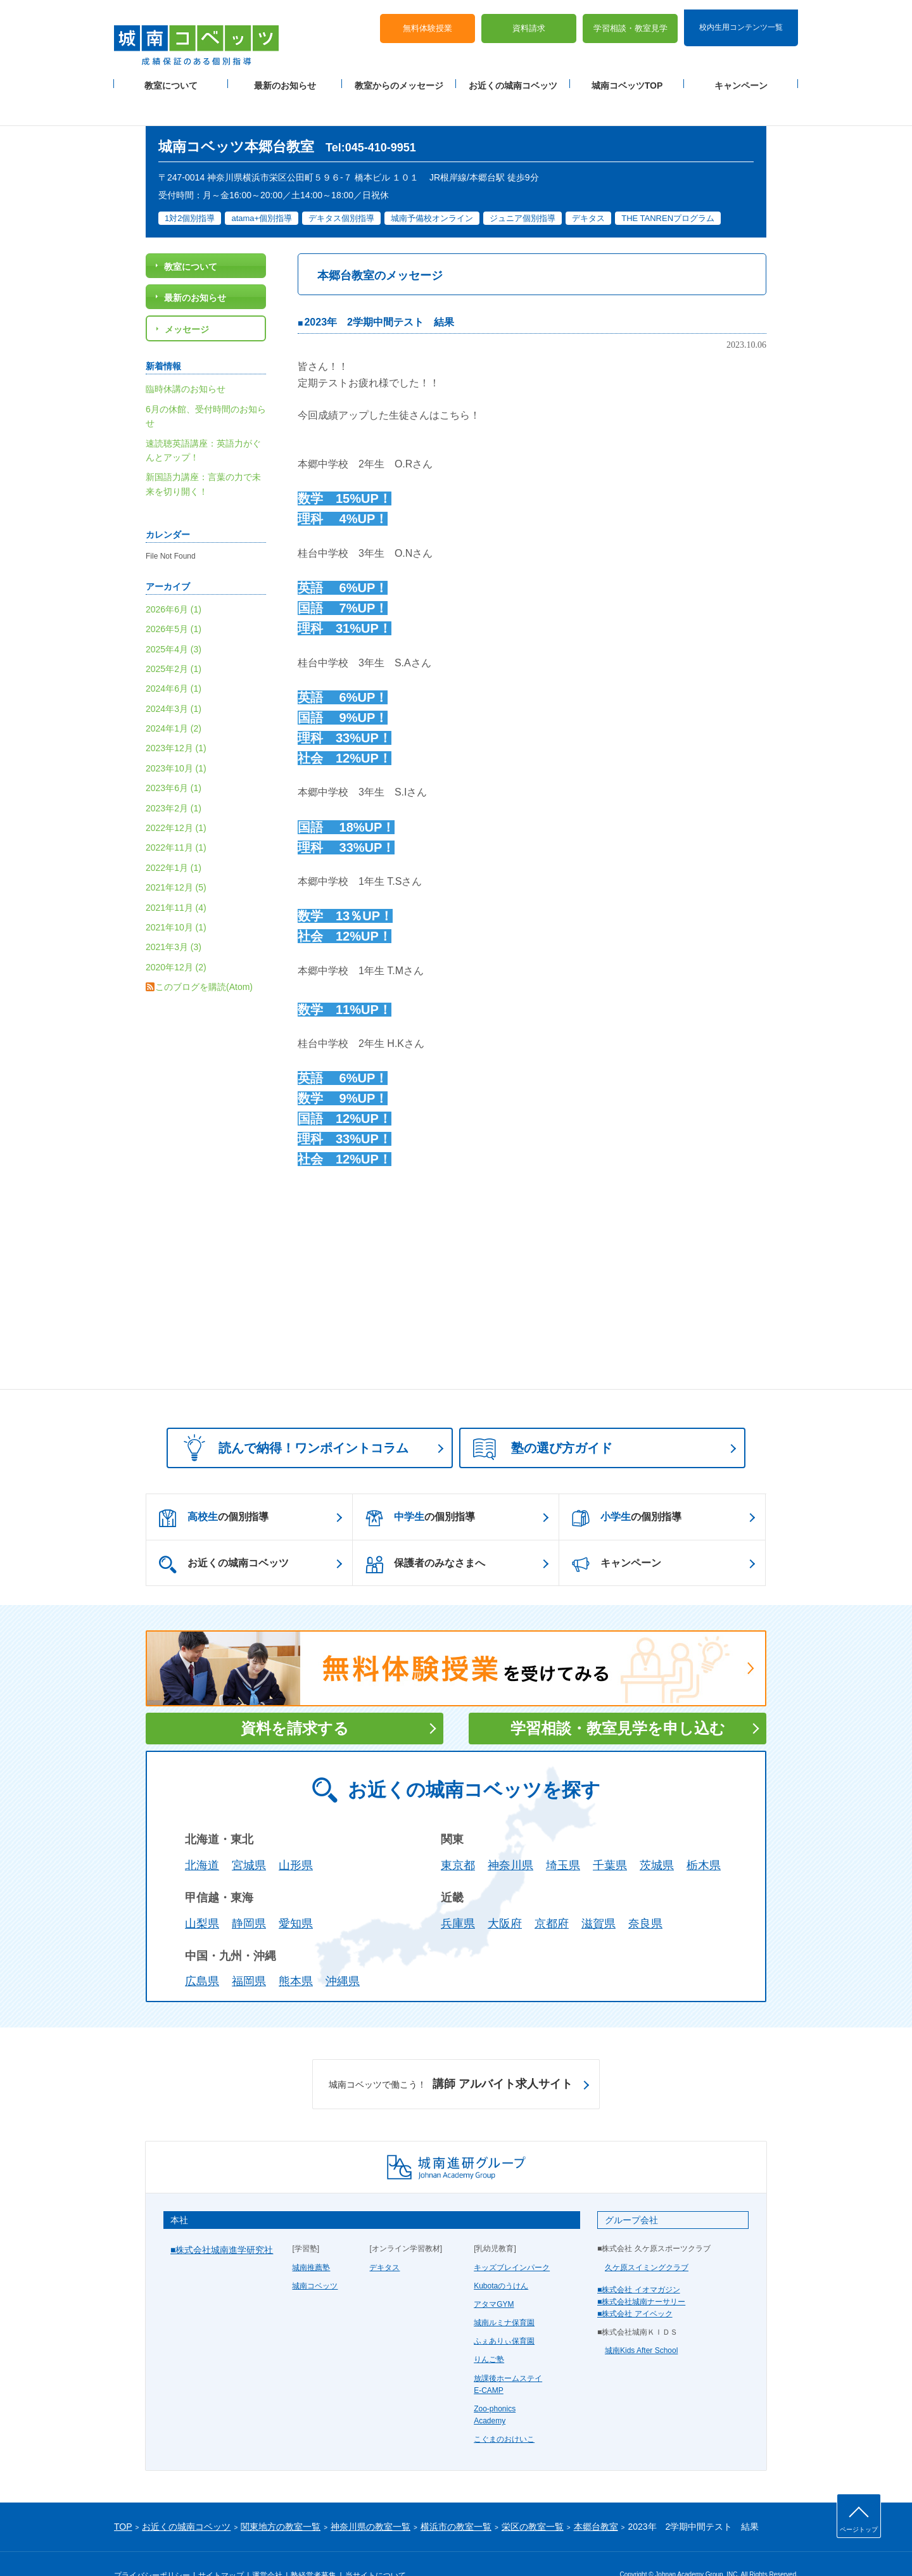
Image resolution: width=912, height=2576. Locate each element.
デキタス (384, 2237)
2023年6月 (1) (173, 758)
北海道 (202, 1835)
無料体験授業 (427, 19)
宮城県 (249, 1835)
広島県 (202, 1951)
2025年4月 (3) (173, 619)
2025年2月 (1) (173, 639)
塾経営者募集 (313, 2545)
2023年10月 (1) (176, 738)
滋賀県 (598, 1894)
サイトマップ (221, 2545)
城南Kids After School (641, 2320)
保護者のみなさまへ (425, 1535)
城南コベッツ (315, 2256)
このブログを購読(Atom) (204, 957)
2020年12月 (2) (176, 937)
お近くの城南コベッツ (513, 77)
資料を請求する (295, 1698)
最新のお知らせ (285, 77)
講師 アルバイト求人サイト (451, 2055)
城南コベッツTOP (627, 77)
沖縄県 (343, 1951)
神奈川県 (510, 1835)
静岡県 (249, 1894)
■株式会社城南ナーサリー (641, 2272)
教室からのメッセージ (399, 77)
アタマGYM (494, 2274)
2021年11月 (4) (176, 877)
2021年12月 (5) (176, 858)
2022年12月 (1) (176, 798)
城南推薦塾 (311, 2237)
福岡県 (249, 1951)
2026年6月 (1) (173, 579)
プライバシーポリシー (152, 2545)
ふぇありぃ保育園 (504, 2311)
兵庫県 (458, 1894)
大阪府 (505, 1894)
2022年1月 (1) (173, 838)
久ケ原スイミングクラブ (646, 2237)
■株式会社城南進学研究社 (221, 2220)
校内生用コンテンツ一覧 (741, 17)
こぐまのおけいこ (504, 2409)
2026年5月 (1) (173, 599)
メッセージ (187, 300)
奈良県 (645, 1894)
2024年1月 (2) (173, 699)
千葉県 (610, 1835)
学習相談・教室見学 (630, 19)
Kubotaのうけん (501, 2256)
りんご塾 (489, 2329)
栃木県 (704, 1835)
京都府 (552, 1894)
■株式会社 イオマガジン (638, 2260)
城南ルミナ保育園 (504, 2292)
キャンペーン (741, 77)
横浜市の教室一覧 (456, 2496)
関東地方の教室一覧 (280, 2496)
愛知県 (296, 1894)
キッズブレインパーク (512, 2237)
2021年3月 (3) (173, 917)
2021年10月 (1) (176, 897)
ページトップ (859, 2529)
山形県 (296, 1835)
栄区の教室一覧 (533, 2496)
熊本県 (296, 1951)
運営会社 (267, 2545)
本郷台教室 (596, 2496)
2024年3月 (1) (173, 679)
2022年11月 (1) (176, 818)
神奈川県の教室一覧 (370, 2496)
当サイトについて (375, 2545)
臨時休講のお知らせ (185, 359)
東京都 (458, 1835)
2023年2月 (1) (173, 778)
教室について (171, 77)
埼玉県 (563, 1835)
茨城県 (657, 1835)
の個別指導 (214, 1488)
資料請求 (528, 19)
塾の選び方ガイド (542, 1419)
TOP (123, 2496)
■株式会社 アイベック (635, 2284)
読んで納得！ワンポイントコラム (291, 1417)
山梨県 (202, 1894)
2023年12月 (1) (176, 718)
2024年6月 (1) (173, 659)
